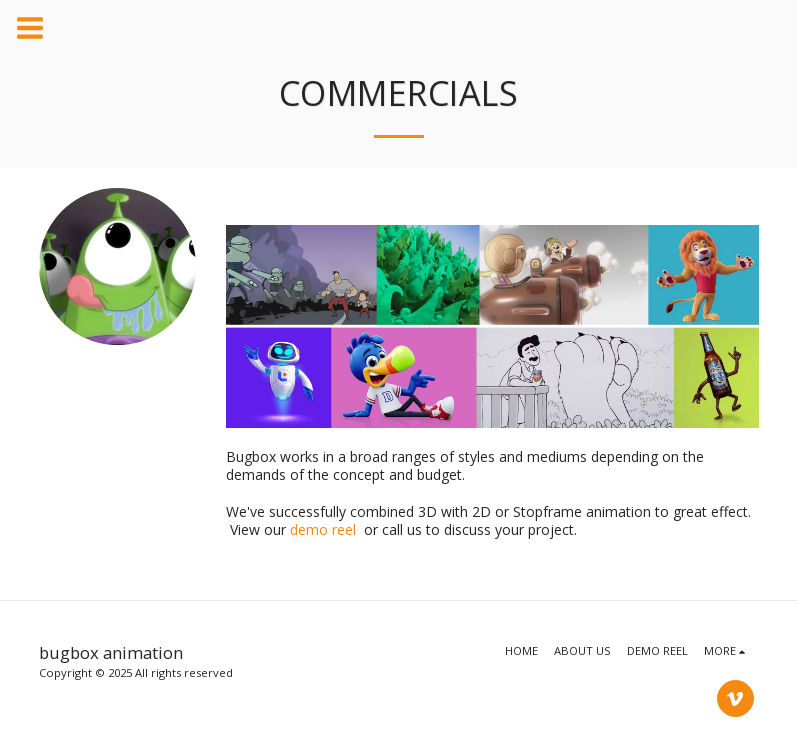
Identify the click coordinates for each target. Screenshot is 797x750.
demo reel (323, 529)
